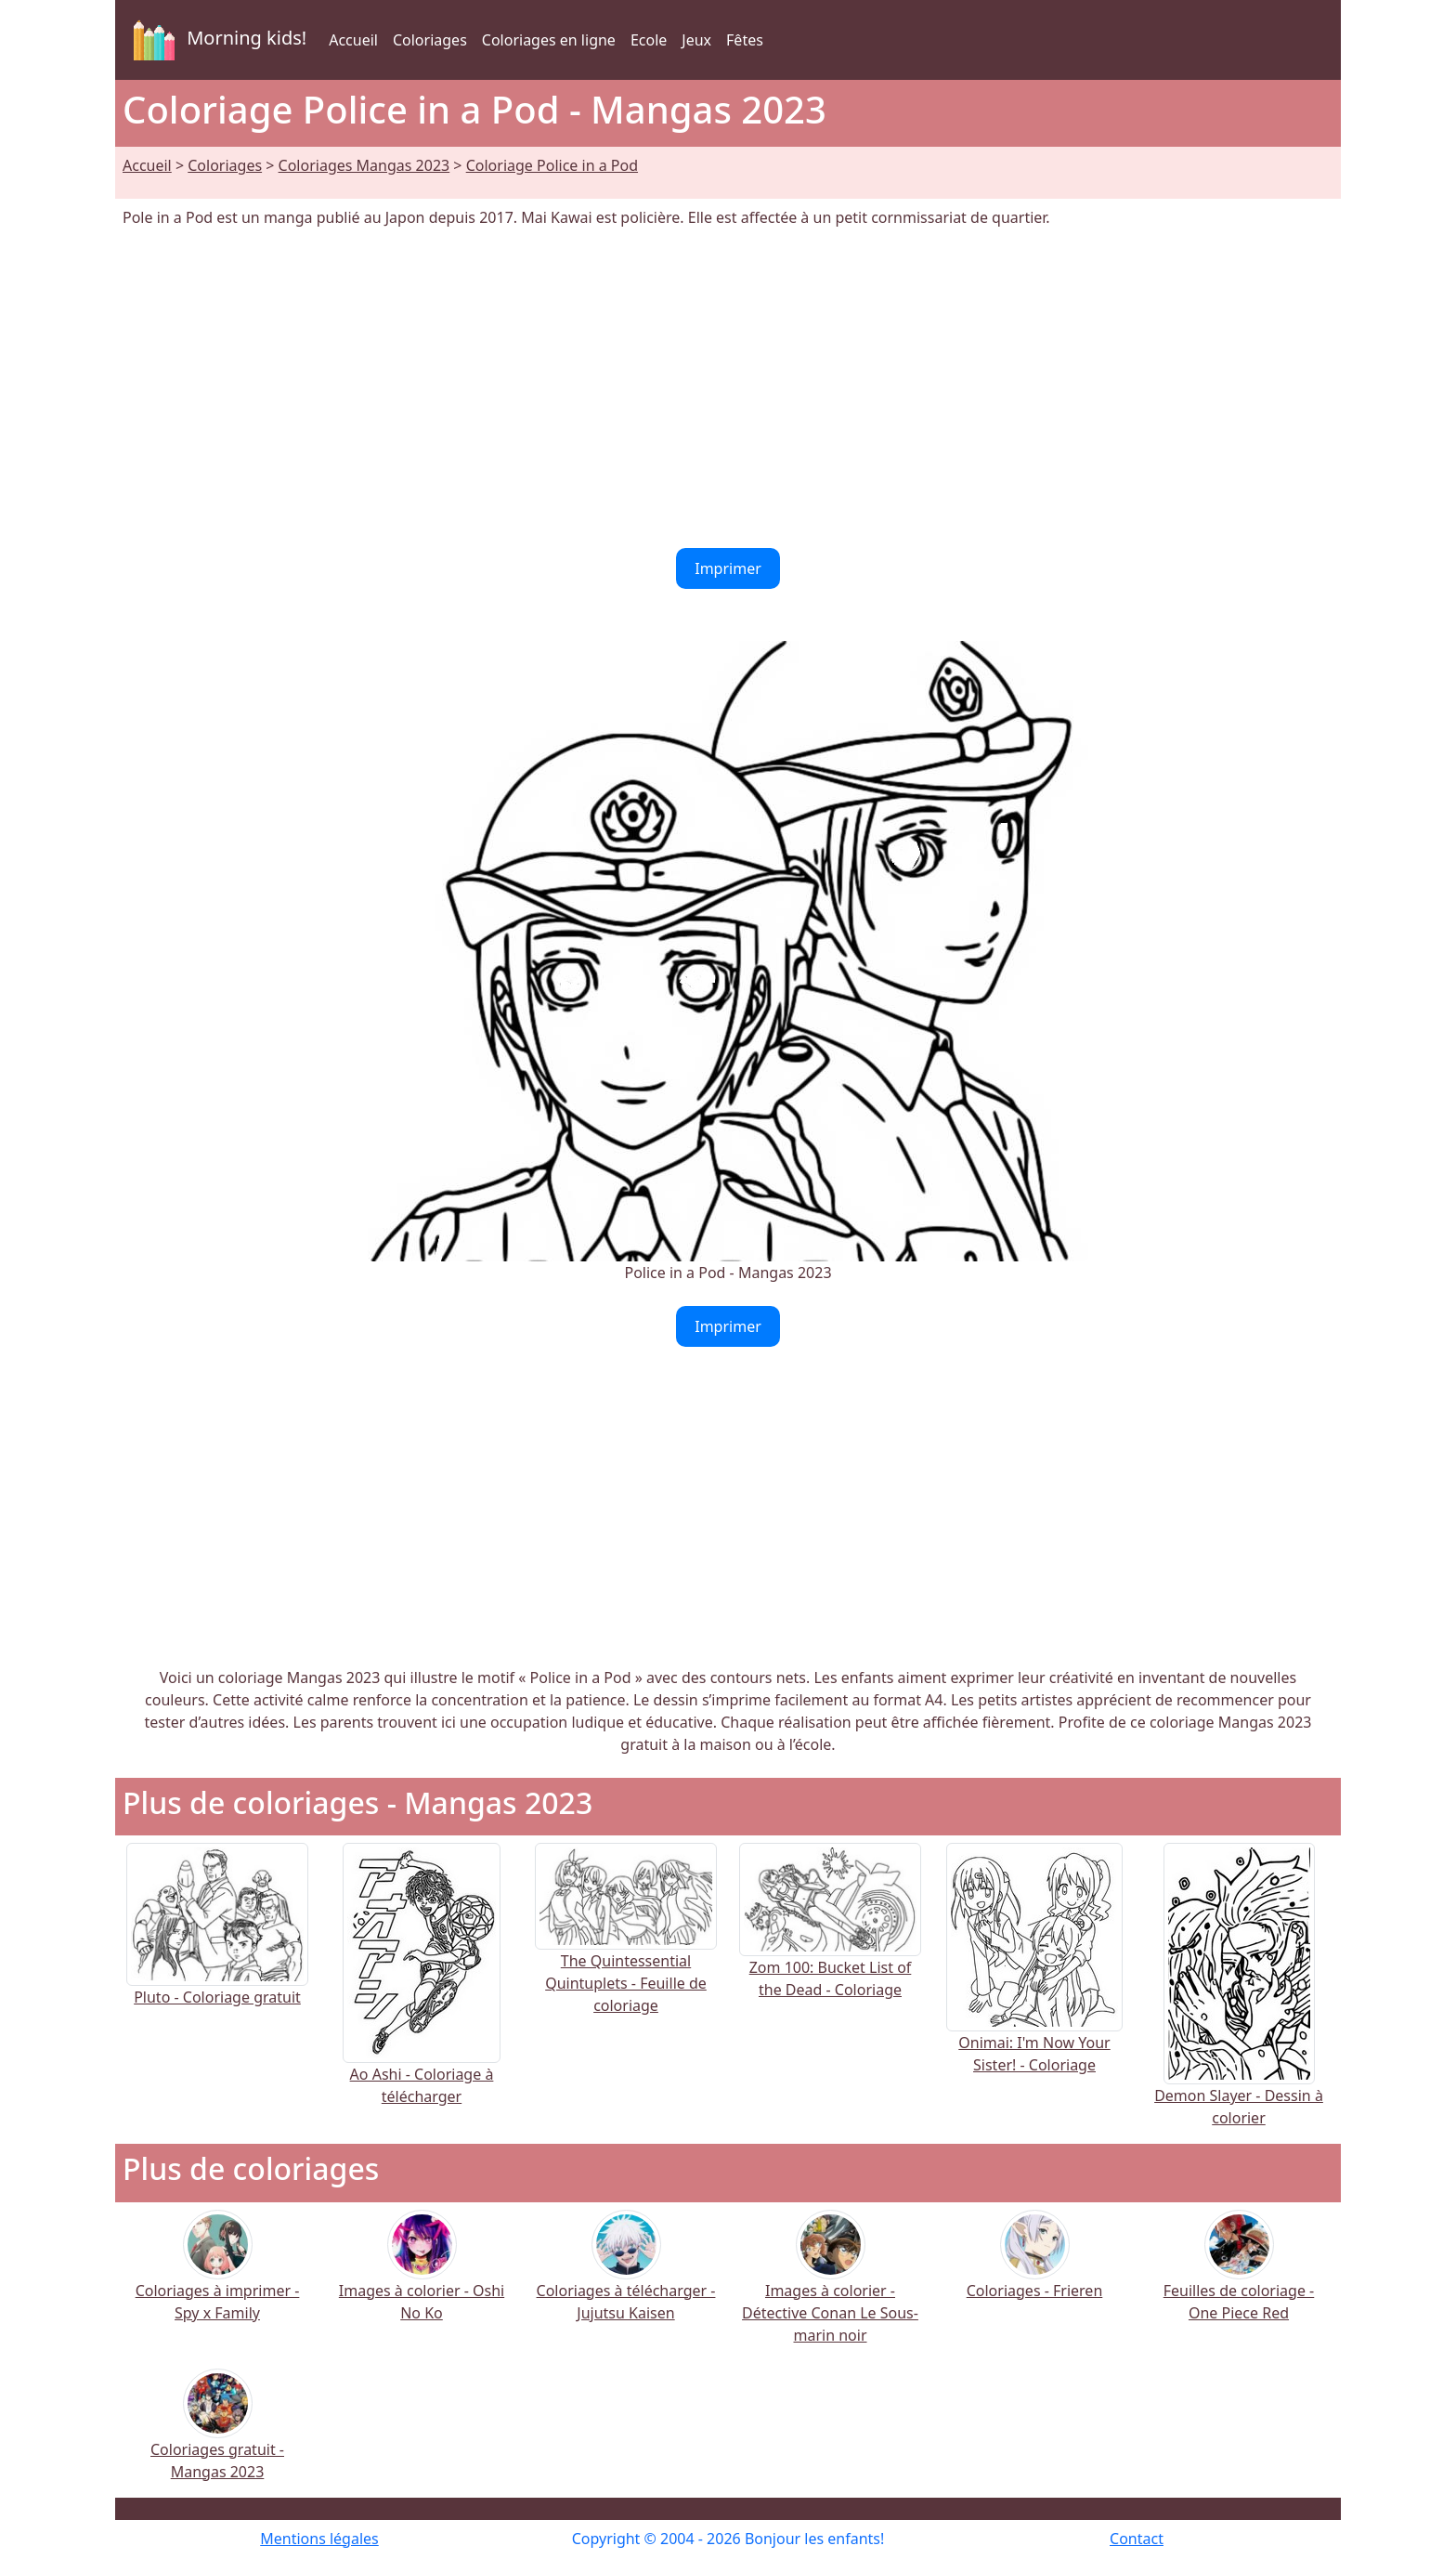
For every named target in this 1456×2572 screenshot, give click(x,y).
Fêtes (744, 40)
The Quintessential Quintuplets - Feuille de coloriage (626, 1950)
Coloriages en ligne (549, 40)
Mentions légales (319, 2538)
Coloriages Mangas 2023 (364, 165)
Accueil (353, 40)
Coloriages (430, 40)
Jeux (696, 40)
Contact (1137, 2538)
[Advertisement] (728, 388)
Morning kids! (216, 40)
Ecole (648, 40)
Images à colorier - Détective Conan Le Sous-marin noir (830, 2289)
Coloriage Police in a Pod (552, 165)
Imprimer (728, 568)
